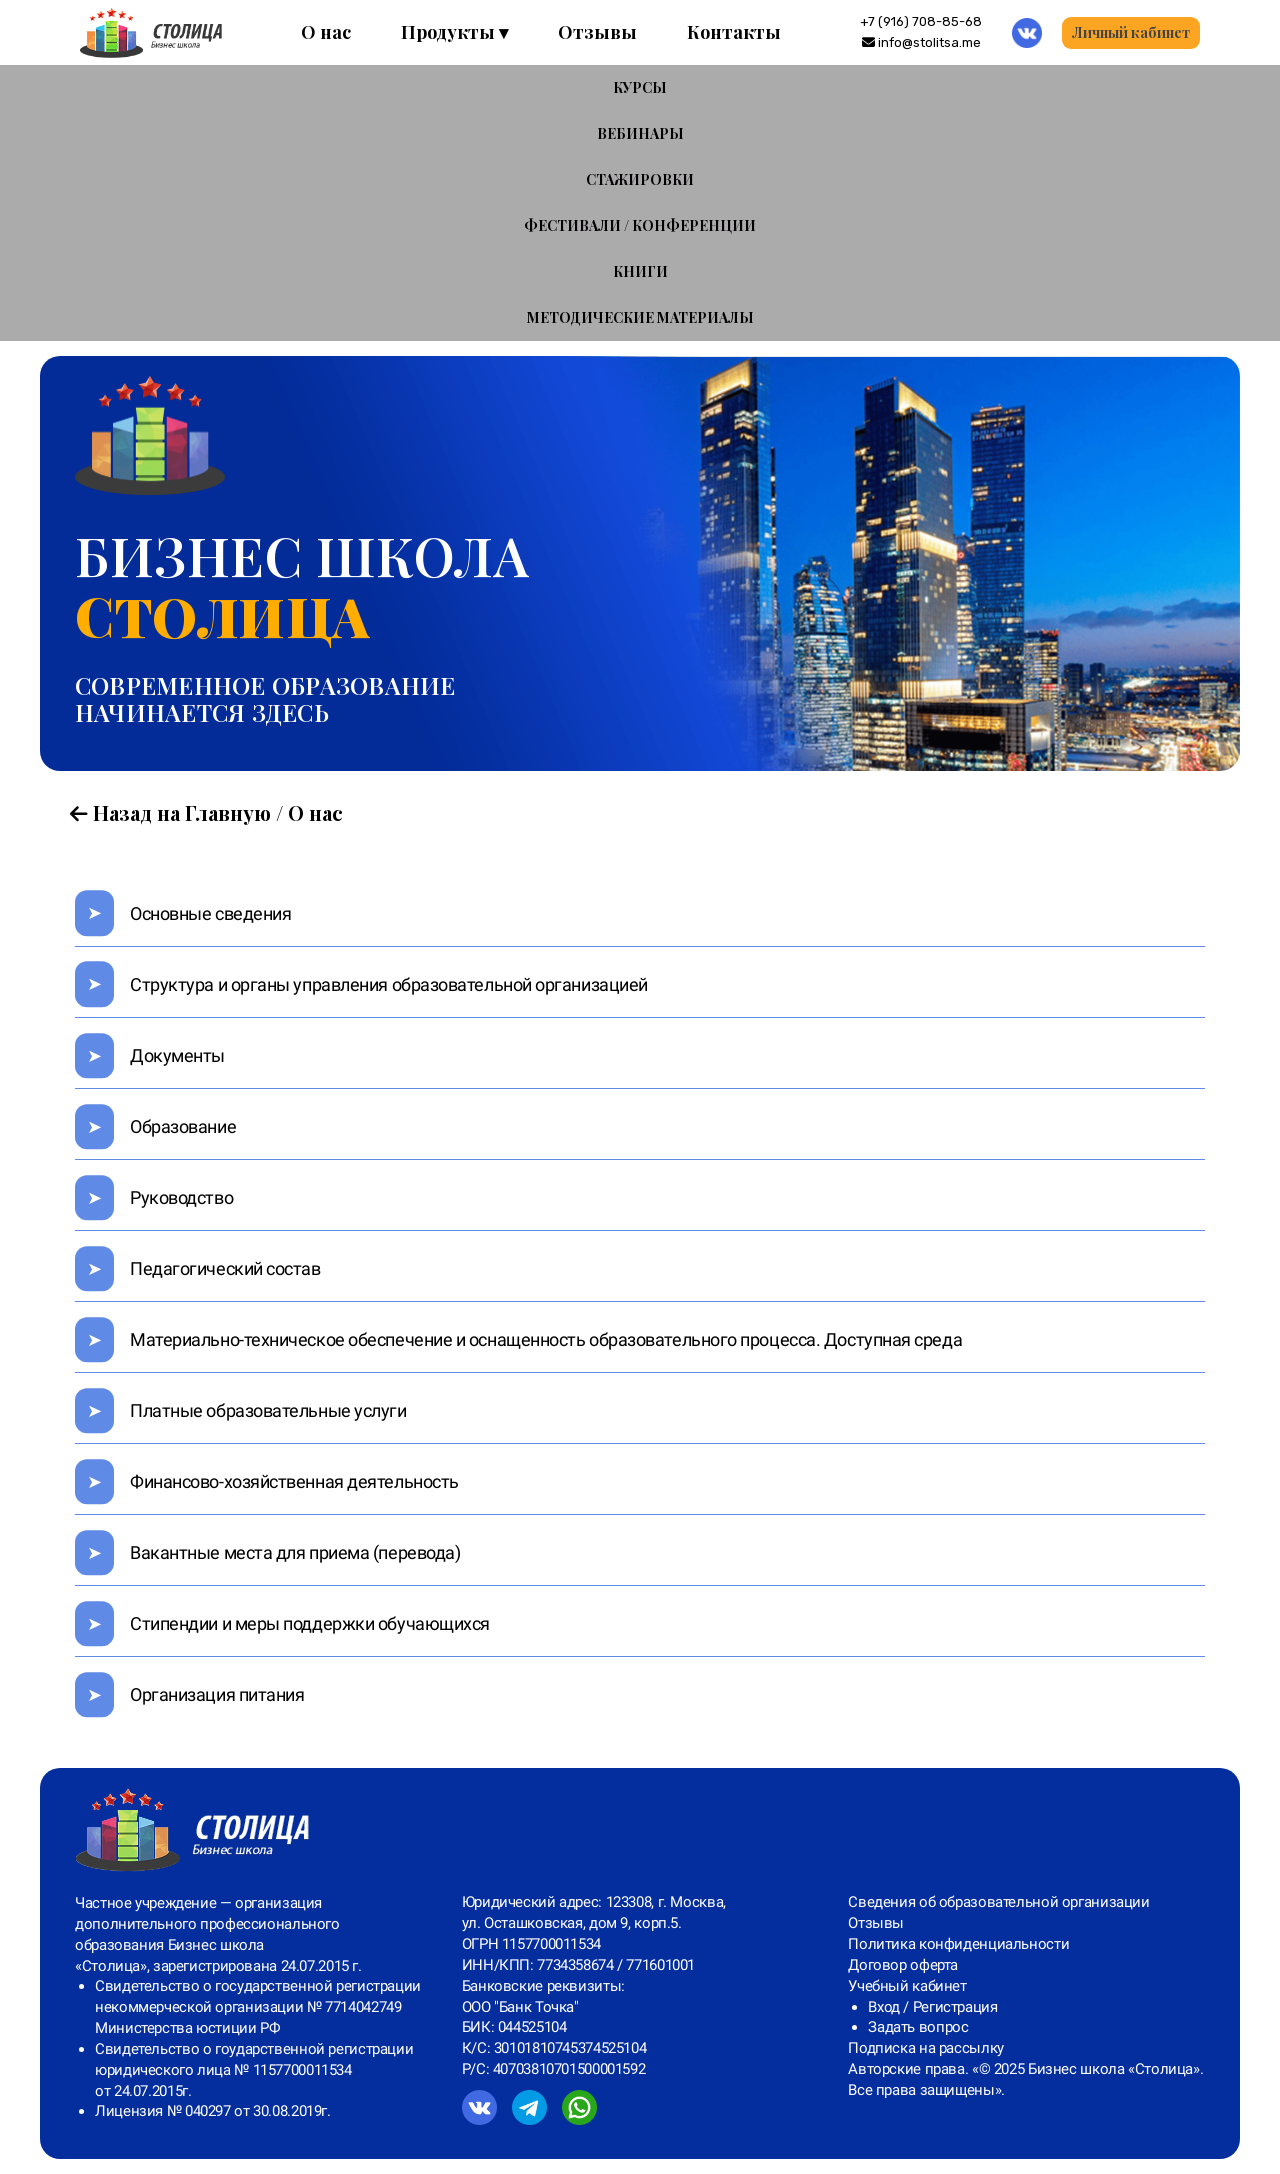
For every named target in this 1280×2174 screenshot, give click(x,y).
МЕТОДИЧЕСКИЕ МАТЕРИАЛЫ (640, 317)
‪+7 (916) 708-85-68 (921, 21)
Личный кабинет (1131, 32)
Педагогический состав (225, 1268)
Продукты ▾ (454, 32)
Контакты (734, 32)
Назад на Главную (170, 812)
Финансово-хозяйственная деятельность (294, 1481)
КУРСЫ (640, 87)
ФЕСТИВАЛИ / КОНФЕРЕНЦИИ (640, 225)
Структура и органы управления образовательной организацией (389, 984)
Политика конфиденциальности (958, 1944)
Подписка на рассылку (926, 2048)
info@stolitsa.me (921, 42)
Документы (177, 1055)
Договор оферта (903, 1965)
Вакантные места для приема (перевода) (295, 1552)
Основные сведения (210, 913)
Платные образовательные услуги (268, 1410)
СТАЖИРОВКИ (640, 179)
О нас (326, 32)
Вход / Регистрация (932, 2007)
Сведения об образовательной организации (998, 1902)
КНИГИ (640, 271)
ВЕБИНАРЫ (640, 133)
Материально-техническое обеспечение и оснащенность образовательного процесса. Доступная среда (546, 1339)
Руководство (181, 1197)
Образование (183, 1126)
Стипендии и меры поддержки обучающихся (310, 1623)
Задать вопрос (918, 2027)
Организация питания (217, 1694)
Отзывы (597, 32)
